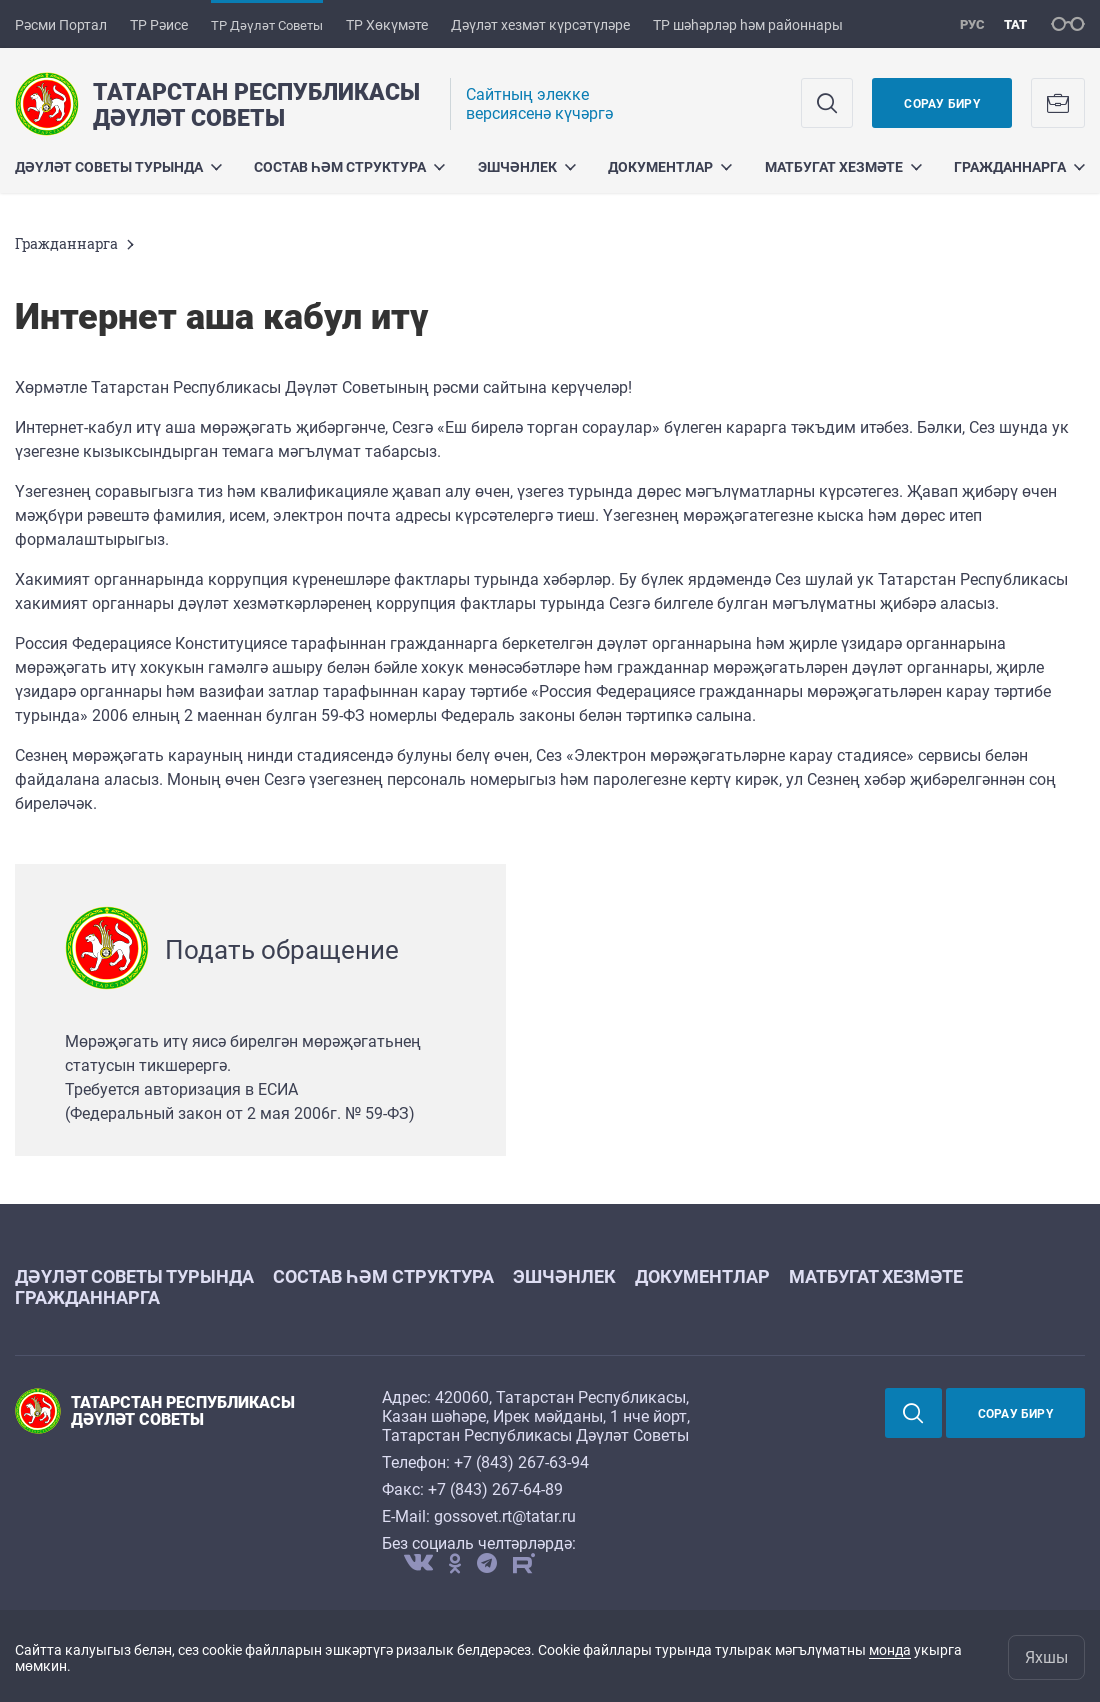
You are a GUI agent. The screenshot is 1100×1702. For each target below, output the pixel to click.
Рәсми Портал (61, 25)
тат (1015, 24)
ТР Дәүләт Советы (267, 25)
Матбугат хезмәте (843, 167)
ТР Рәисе (159, 25)
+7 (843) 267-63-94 (521, 1462)
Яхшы (1046, 1657)
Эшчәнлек (527, 167)
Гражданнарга (1019, 167)
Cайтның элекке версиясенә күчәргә (539, 104)
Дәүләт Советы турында (118, 167)
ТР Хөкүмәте (387, 25)
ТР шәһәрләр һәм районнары (748, 25)
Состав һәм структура (349, 167)
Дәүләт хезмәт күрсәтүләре (540, 25)
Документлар (670, 167)
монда (890, 1650)
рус (972, 24)
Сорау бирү (941, 104)
